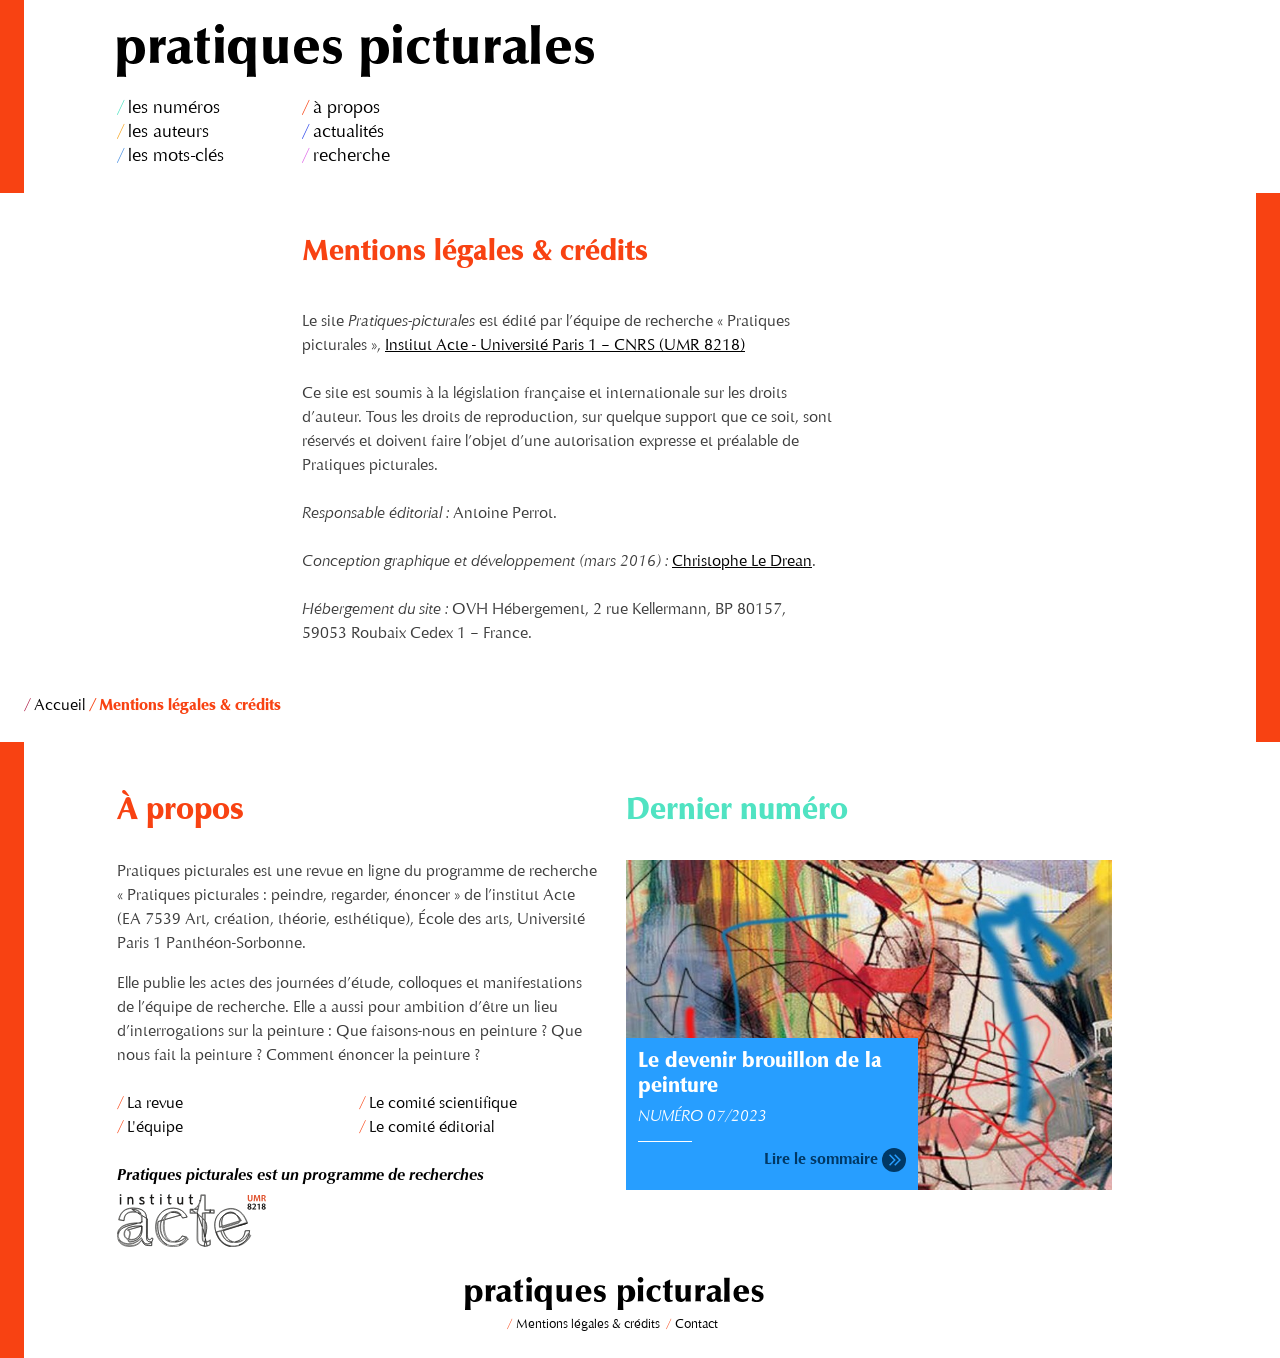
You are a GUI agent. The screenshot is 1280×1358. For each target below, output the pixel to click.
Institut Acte (360, 1220)
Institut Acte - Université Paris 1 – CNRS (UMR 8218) (565, 346)
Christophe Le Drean (742, 562)
